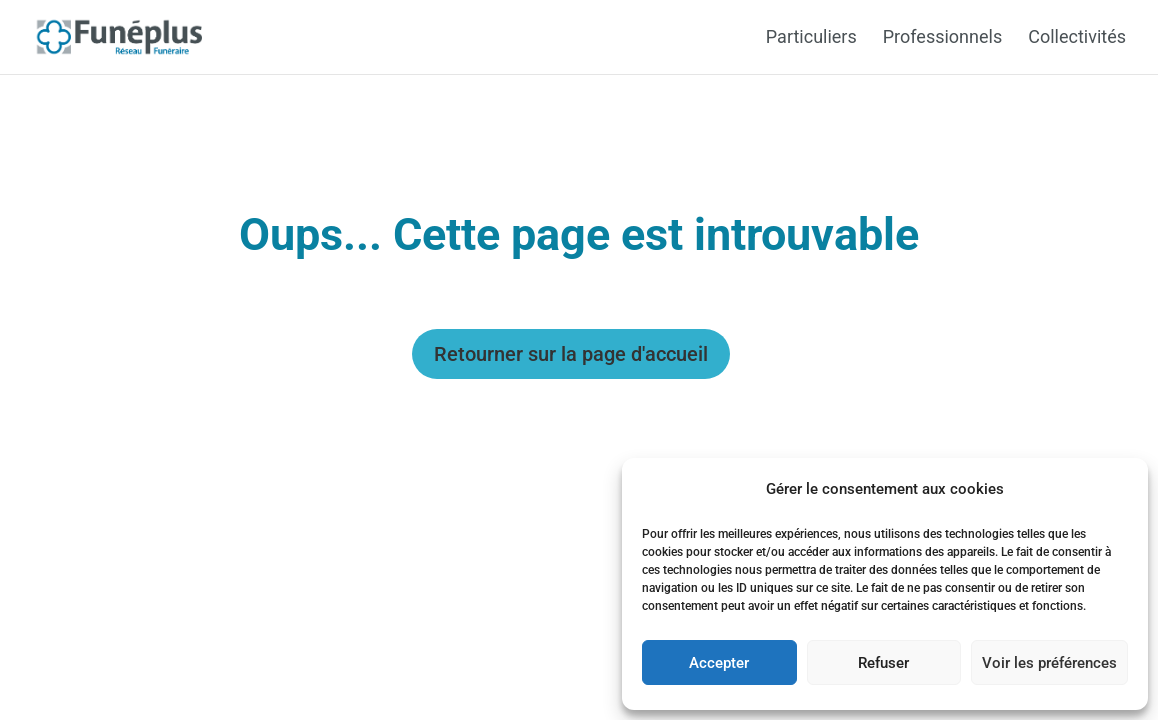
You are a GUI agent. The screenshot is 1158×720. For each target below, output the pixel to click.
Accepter (719, 663)
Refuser (883, 663)
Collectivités (1077, 38)
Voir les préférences (1049, 663)
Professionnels (942, 38)
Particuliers (811, 38)
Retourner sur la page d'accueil (571, 354)
